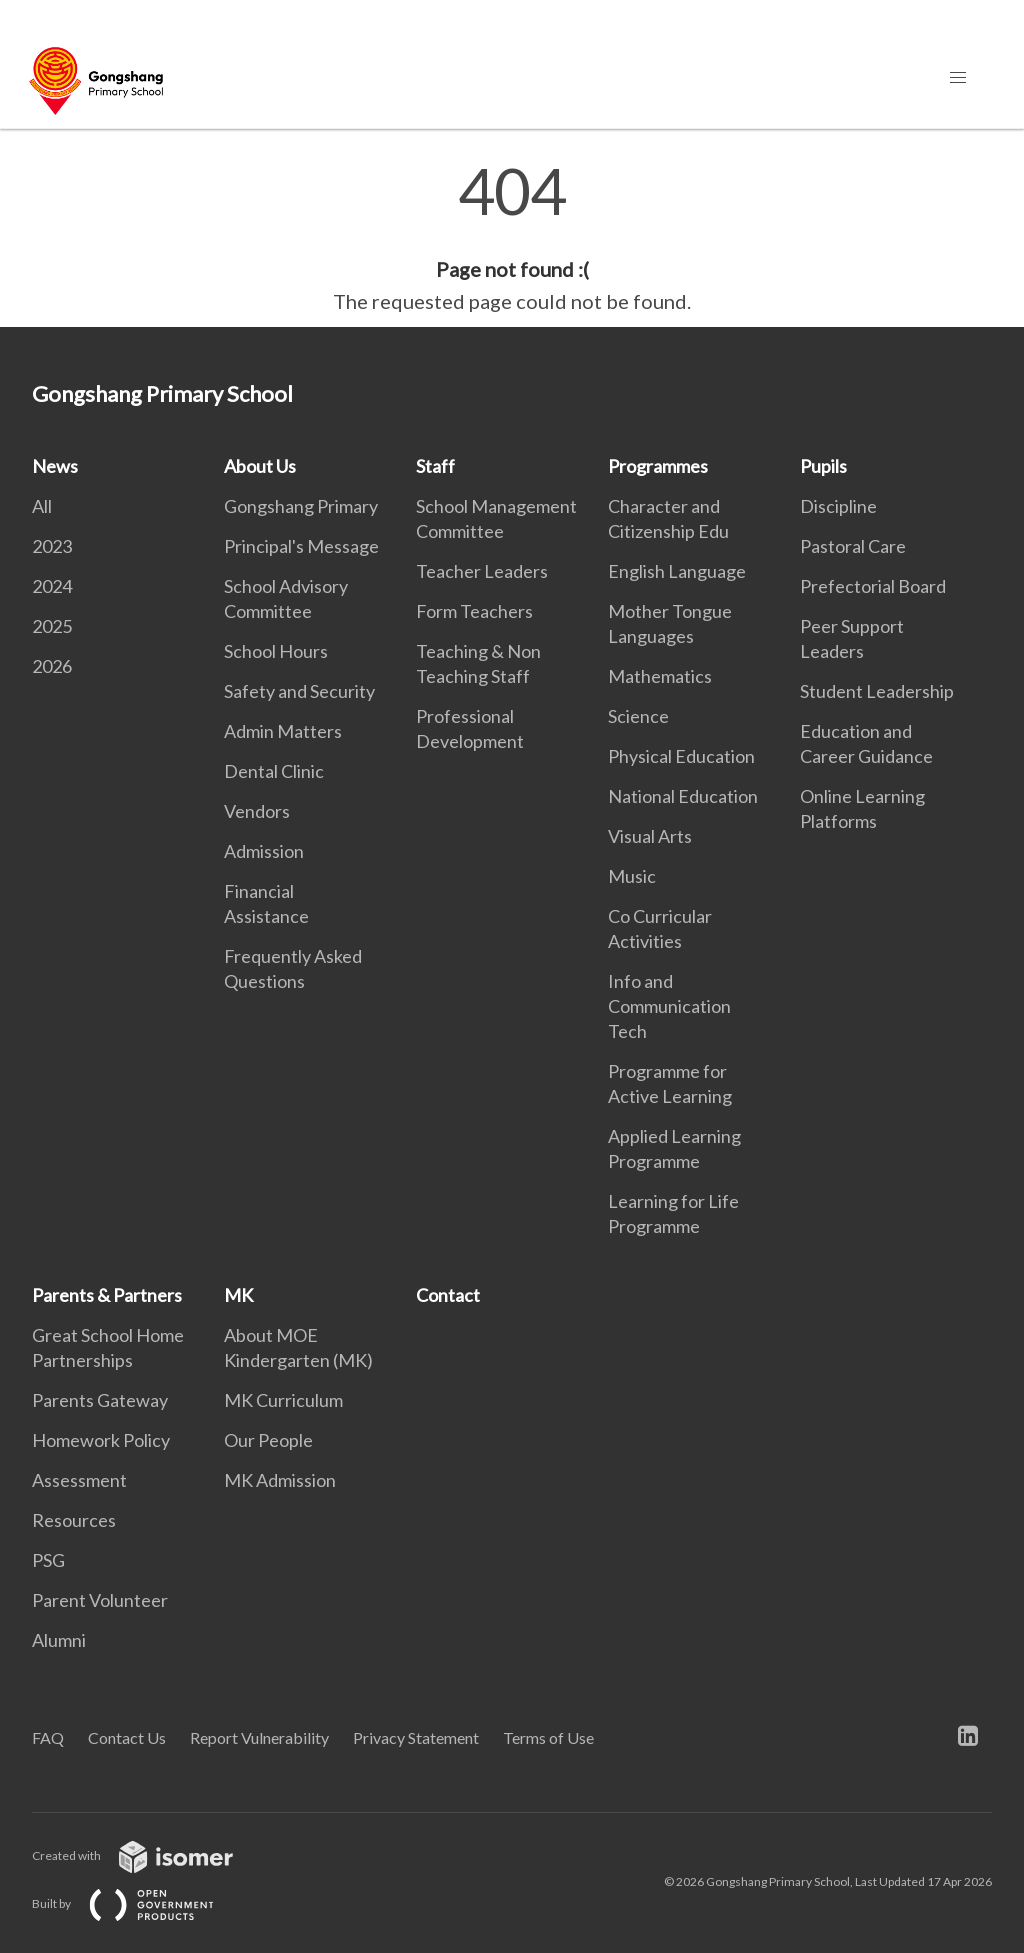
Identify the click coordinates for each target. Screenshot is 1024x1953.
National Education (683, 796)
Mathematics (660, 676)
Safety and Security (299, 691)
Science (638, 716)
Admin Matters (283, 731)
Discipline (838, 506)
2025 (52, 626)
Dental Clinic (274, 771)
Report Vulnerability (259, 1737)
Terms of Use (548, 1737)
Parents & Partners (107, 1295)
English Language (677, 571)
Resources (74, 1520)
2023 (52, 546)
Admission (264, 851)
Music (632, 876)
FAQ (48, 1737)
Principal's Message (301, 546)
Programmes (658, 466)
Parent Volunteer (100, 1600)
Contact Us (127, 1737)
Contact (448, 1295)
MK (238, 1295)
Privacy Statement (416, 1737)
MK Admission (280, 1480)
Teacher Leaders (482, 571)
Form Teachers (474, 611)
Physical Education (681, 756)
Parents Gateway (100, 1400)
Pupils (823, 466)
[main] (512, 238)
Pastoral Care (853, 546)
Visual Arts (650, 836)
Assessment (79, 1480)
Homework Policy (101, 1440)
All (42, 506)
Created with (148, 1855)
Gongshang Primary (301, 506)
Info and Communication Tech (669, 1006)
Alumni (59, 1640)
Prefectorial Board (873, 586)
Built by (139, 1903)
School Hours (276, 651)
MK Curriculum (283, 1400)
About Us (260, 466)
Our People (268, 1440)
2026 (52, 666)
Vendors (257, 811)
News (55, 466)
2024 (52, 586)
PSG (48, 1560)
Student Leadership (877, 691)
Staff (435, 466)
